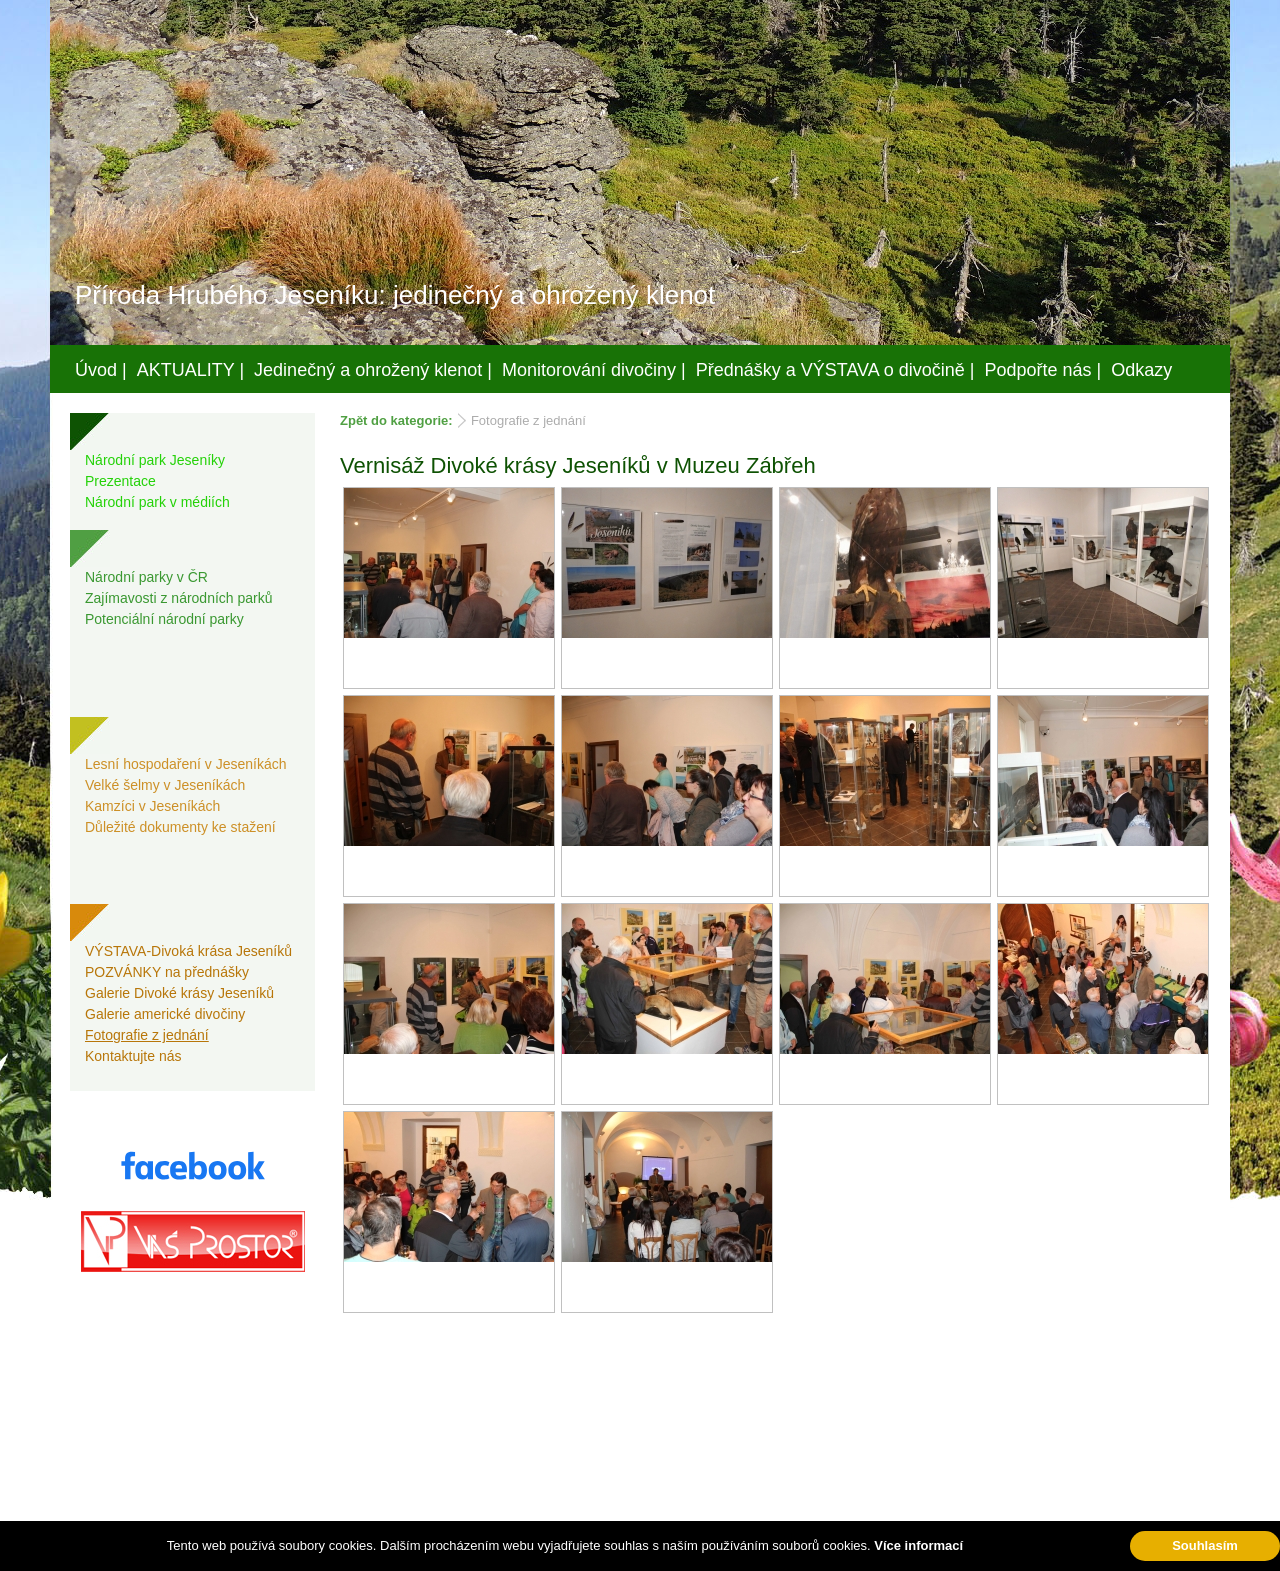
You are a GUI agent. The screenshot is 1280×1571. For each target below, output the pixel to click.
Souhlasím (1205, 1545)
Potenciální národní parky (164, 619)
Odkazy (1141, 370)
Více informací (918, 1545)
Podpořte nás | (1043, 370)
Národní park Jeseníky (155, 460)
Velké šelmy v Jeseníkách (165, 785)
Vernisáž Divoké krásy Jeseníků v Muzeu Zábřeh (578, 465)
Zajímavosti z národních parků (179, 598)
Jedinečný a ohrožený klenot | (373, 370)
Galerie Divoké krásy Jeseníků (179, 993)
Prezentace (120, 481)
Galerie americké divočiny (165, 1014)
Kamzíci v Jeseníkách (152, 806)
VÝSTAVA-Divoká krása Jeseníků (188, 951)
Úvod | (101, 370)
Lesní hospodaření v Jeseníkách (186, 764)
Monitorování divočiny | (594, 370)
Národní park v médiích (157, 502)
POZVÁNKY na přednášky (167, 972)
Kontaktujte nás (133, 1056)
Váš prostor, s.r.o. (621, 1552)
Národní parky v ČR (146, 577)
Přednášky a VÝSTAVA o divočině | (835, 370)
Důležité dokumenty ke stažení (180, 827)
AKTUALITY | (190, 370)
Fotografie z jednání (147, 1035)
